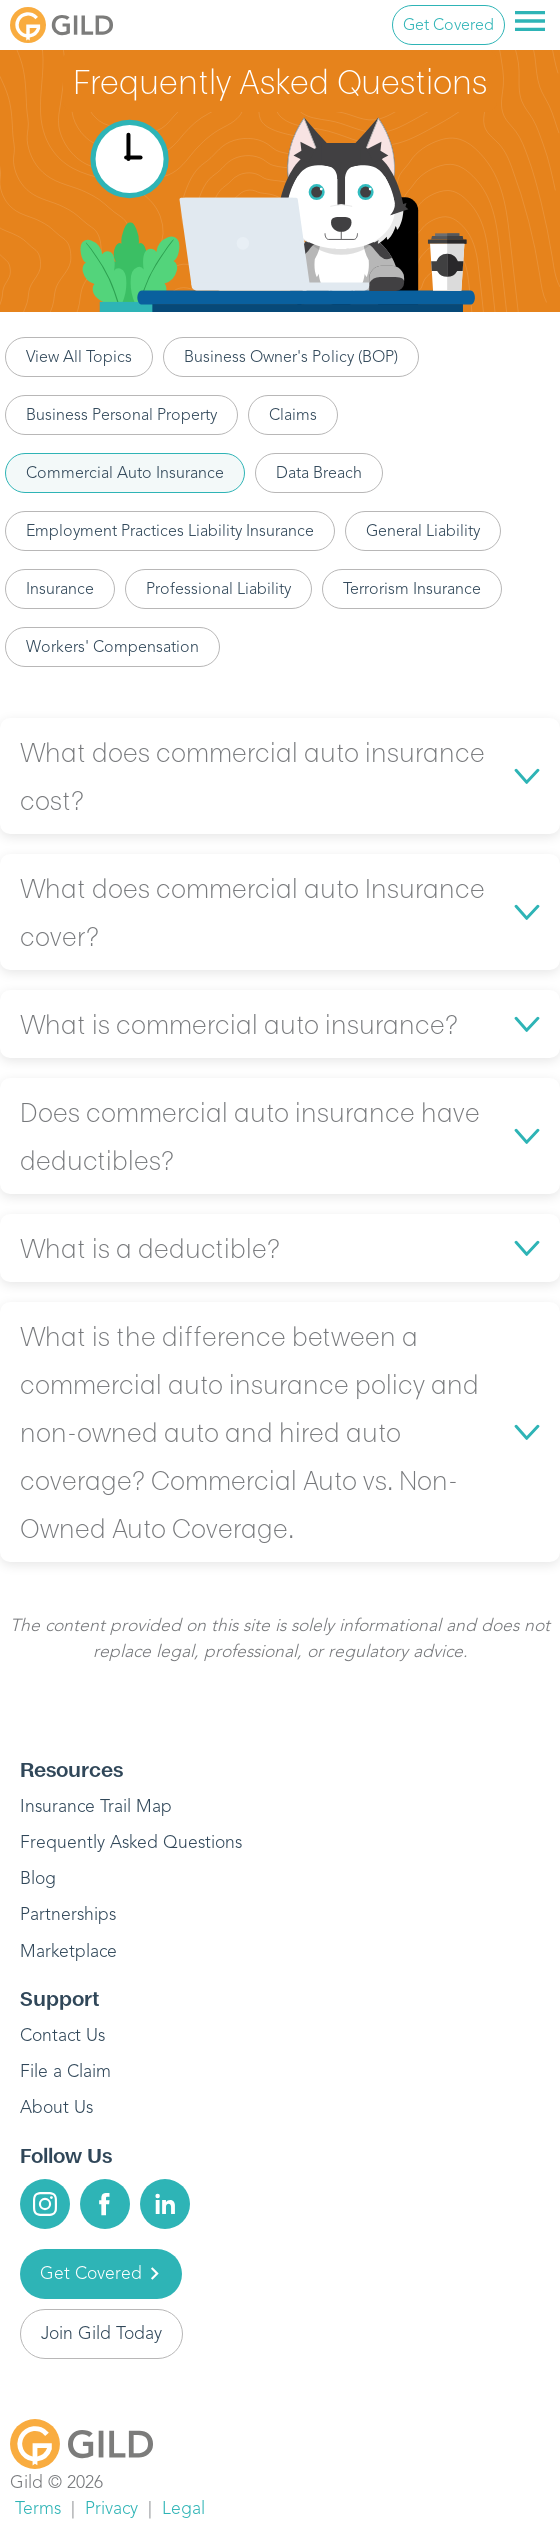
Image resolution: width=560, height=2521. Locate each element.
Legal (183, 2508)
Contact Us (62, 2035)
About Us (56, 2107)
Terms (38, 2508)
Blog (38, 1878)
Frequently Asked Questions (131, 1842)
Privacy (111, 2508)
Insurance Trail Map (96, 1806)
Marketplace (68, 1951)
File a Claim (65, 2071)
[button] (280, 776)
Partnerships (68, 1914)
